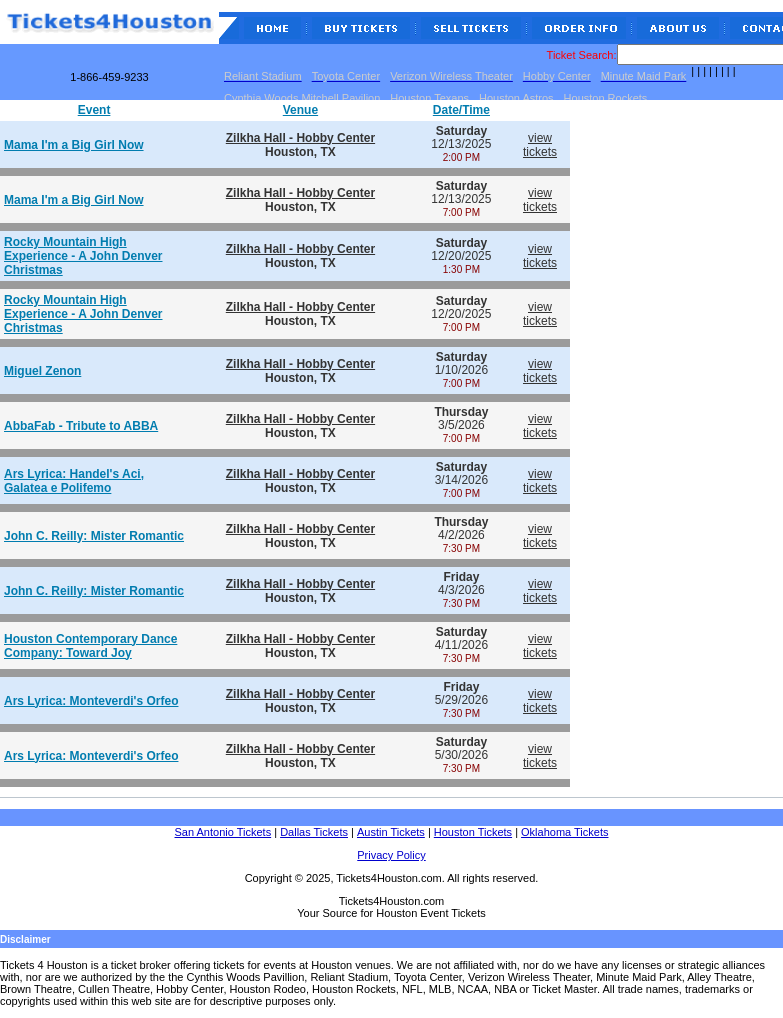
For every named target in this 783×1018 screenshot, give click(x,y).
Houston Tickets (473, 832)
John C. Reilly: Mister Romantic (94, 536)
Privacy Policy (391, 855)
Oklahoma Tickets (564, 832)
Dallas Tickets (314, 832)
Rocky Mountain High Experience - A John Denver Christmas (83, 256)
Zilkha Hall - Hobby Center (300, 138)
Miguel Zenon (42, 371)
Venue (300, 110)
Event (94, 110)
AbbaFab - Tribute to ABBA (81, 426)
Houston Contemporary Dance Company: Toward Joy (90, 646)
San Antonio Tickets (223, 832)
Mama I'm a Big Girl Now (74, 145)
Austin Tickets (391, 832)
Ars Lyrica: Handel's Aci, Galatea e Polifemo (74, 481)
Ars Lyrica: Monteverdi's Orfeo (91, 701)
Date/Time (461, 110)
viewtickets (540, 145)
